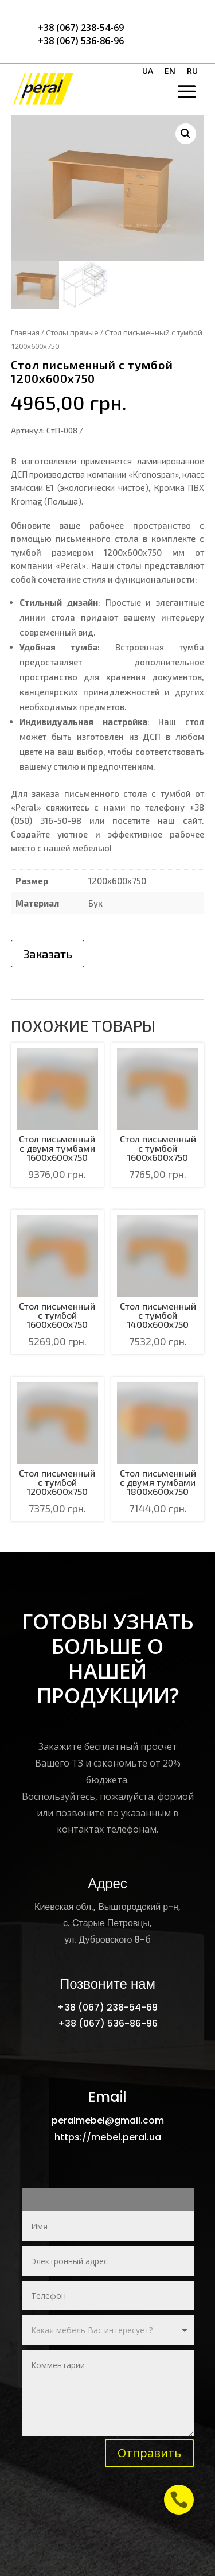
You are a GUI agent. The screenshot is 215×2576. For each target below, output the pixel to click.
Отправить (149, 2453)
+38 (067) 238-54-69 (81, 27)
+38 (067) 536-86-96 (81, 40)
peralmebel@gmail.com (108, 2120)
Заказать (47, 953)
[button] (185, 133)
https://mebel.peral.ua (107, 2137)
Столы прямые (72, 332)
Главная (25, 332)
